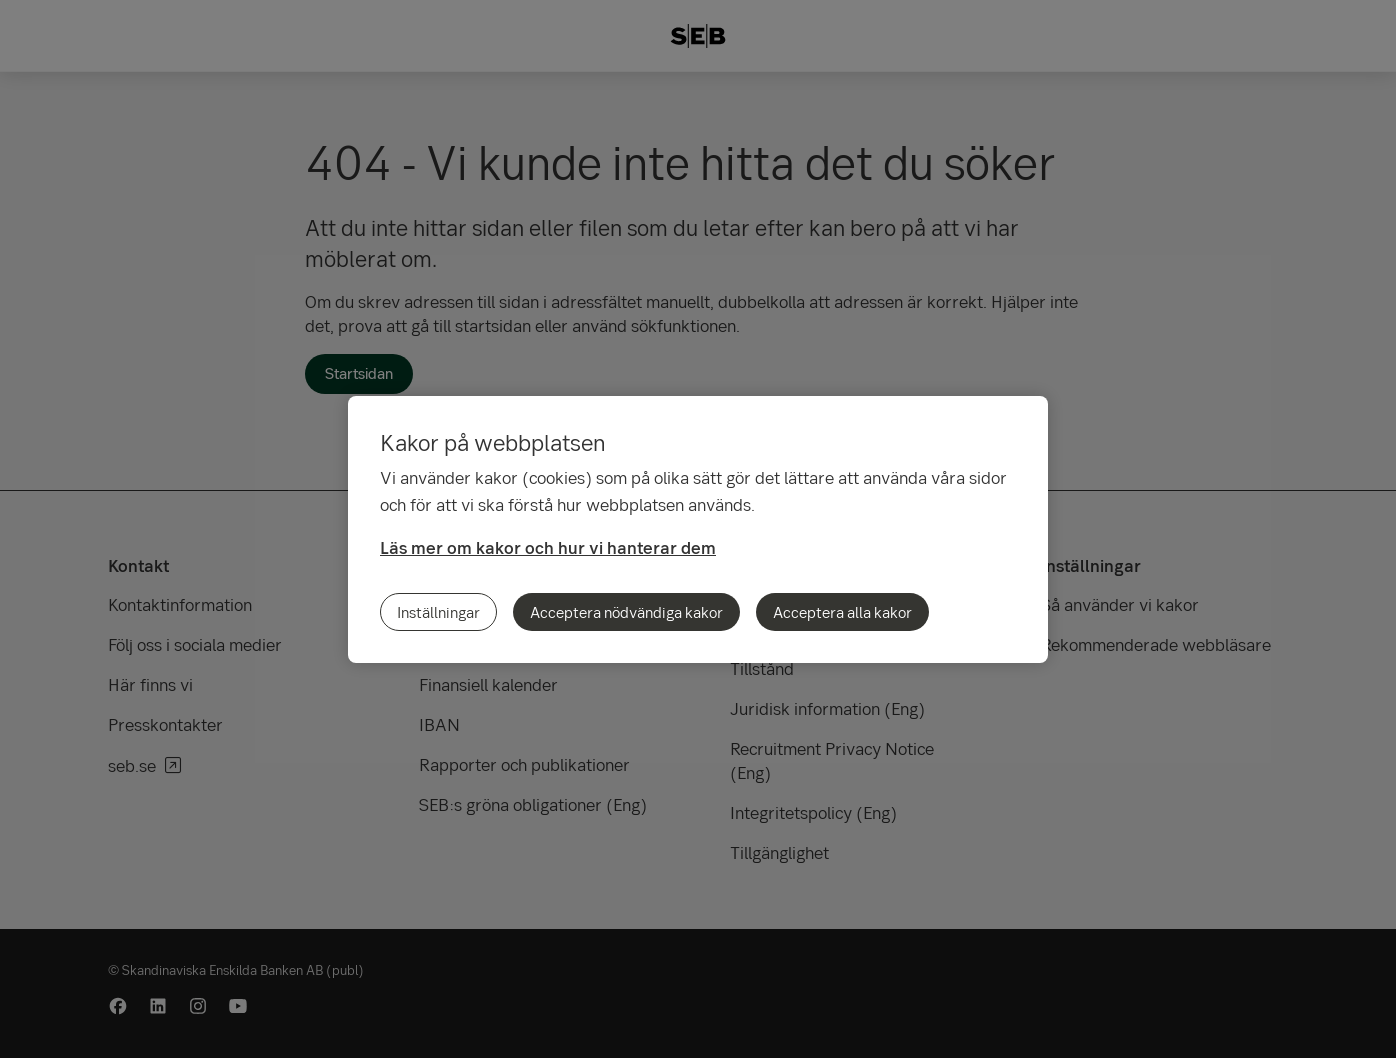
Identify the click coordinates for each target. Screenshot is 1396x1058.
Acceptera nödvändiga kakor (626, 612)
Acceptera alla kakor (842, 612)
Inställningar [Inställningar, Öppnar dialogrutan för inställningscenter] (438, 612)
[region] (698, 529)
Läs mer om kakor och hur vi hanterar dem (548, 547)
